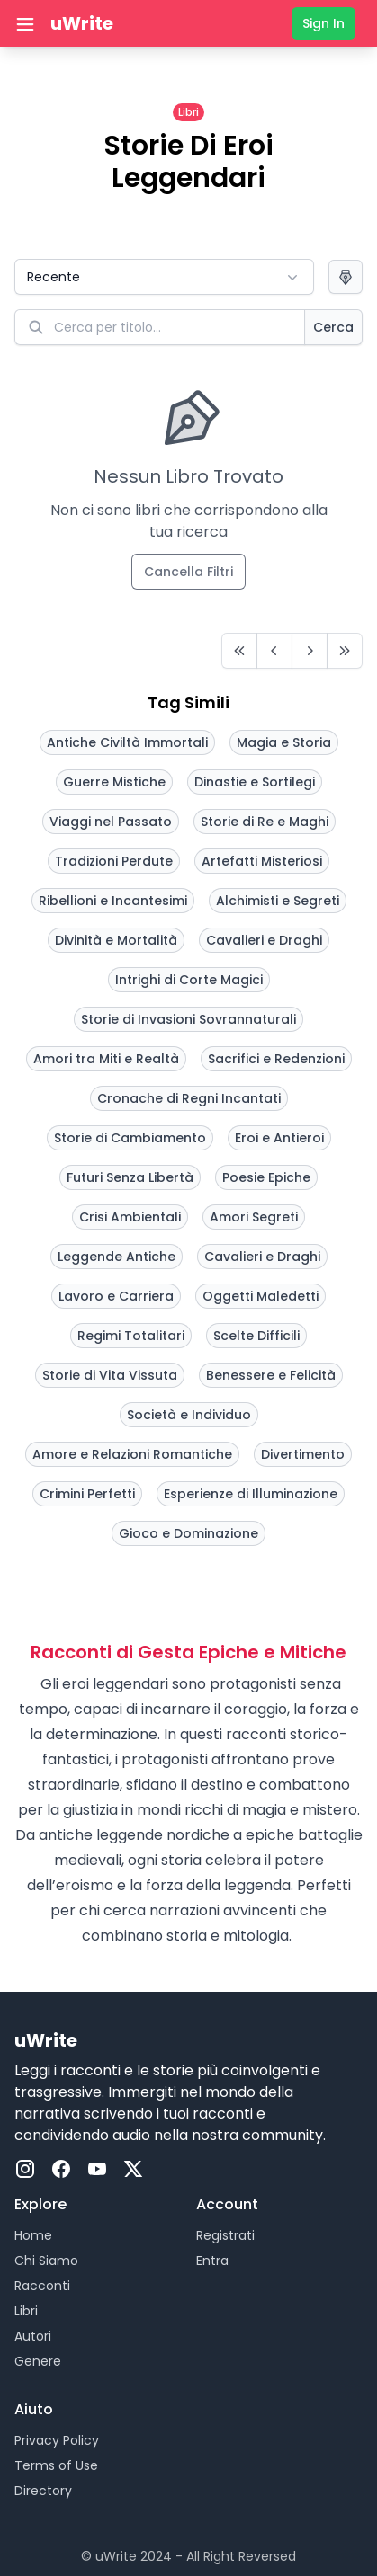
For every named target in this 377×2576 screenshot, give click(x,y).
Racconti (42, 2286)
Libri (26, 2311)
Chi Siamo (46, 2261)
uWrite (81, 23)
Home (33, 2235)
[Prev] (274, 651)
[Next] (310, 651)
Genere (37, 2361)
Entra (212, 2261)
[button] (164, 277)
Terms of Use (56, 2465)
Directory (43, 2491)
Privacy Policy (56, 2440)
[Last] (345, 651)
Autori (32, 2336)
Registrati (225, 2235)
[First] (239, 651)
